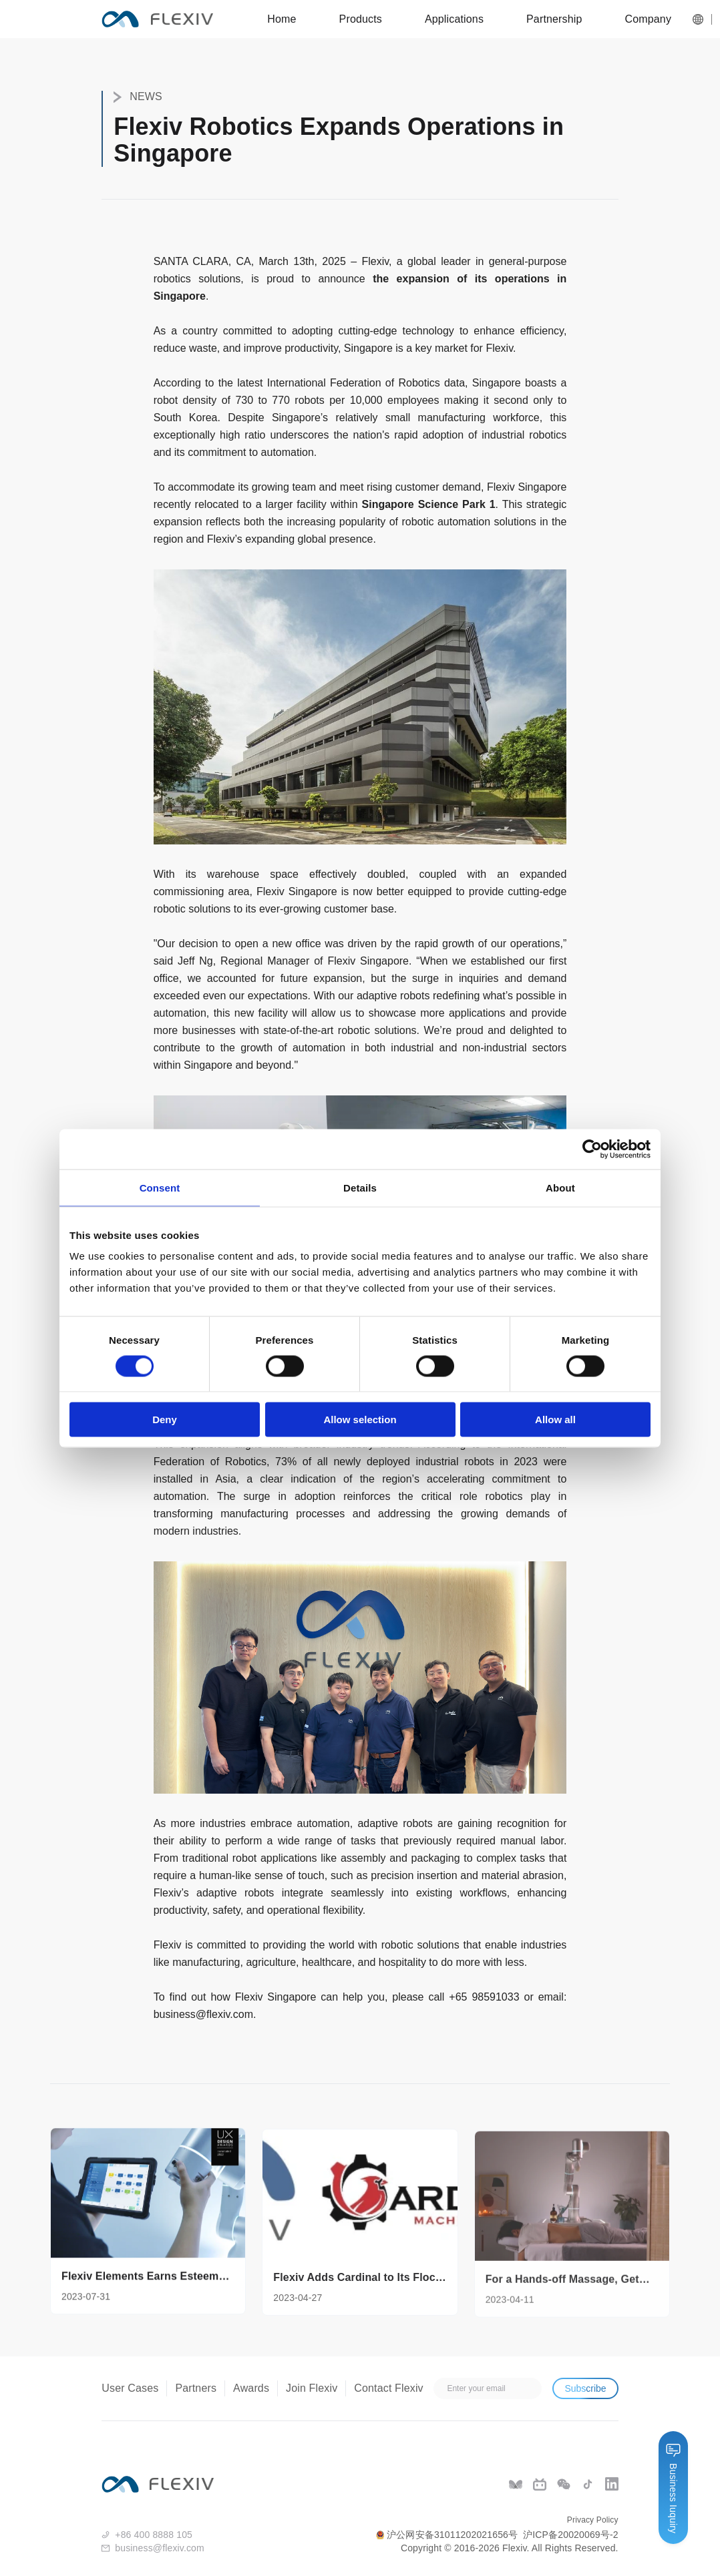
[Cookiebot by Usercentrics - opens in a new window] (592, 1149)
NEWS (138, 97)
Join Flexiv (311, 2388)
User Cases (130, 2388)
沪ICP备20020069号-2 (570, 2534)
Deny (164, 1419)
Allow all (555, 1419)
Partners (195, 2388)
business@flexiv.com (203, 2014)
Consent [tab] (160, 1187)
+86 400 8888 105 (153, 2534)
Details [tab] (360, 1187)
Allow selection (359, 1419)
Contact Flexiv (388, 2388)
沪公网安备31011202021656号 (447, 2534)
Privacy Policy (592, 2520)
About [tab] (560, 1187)
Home (281, 19)
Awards (251, 2388)
